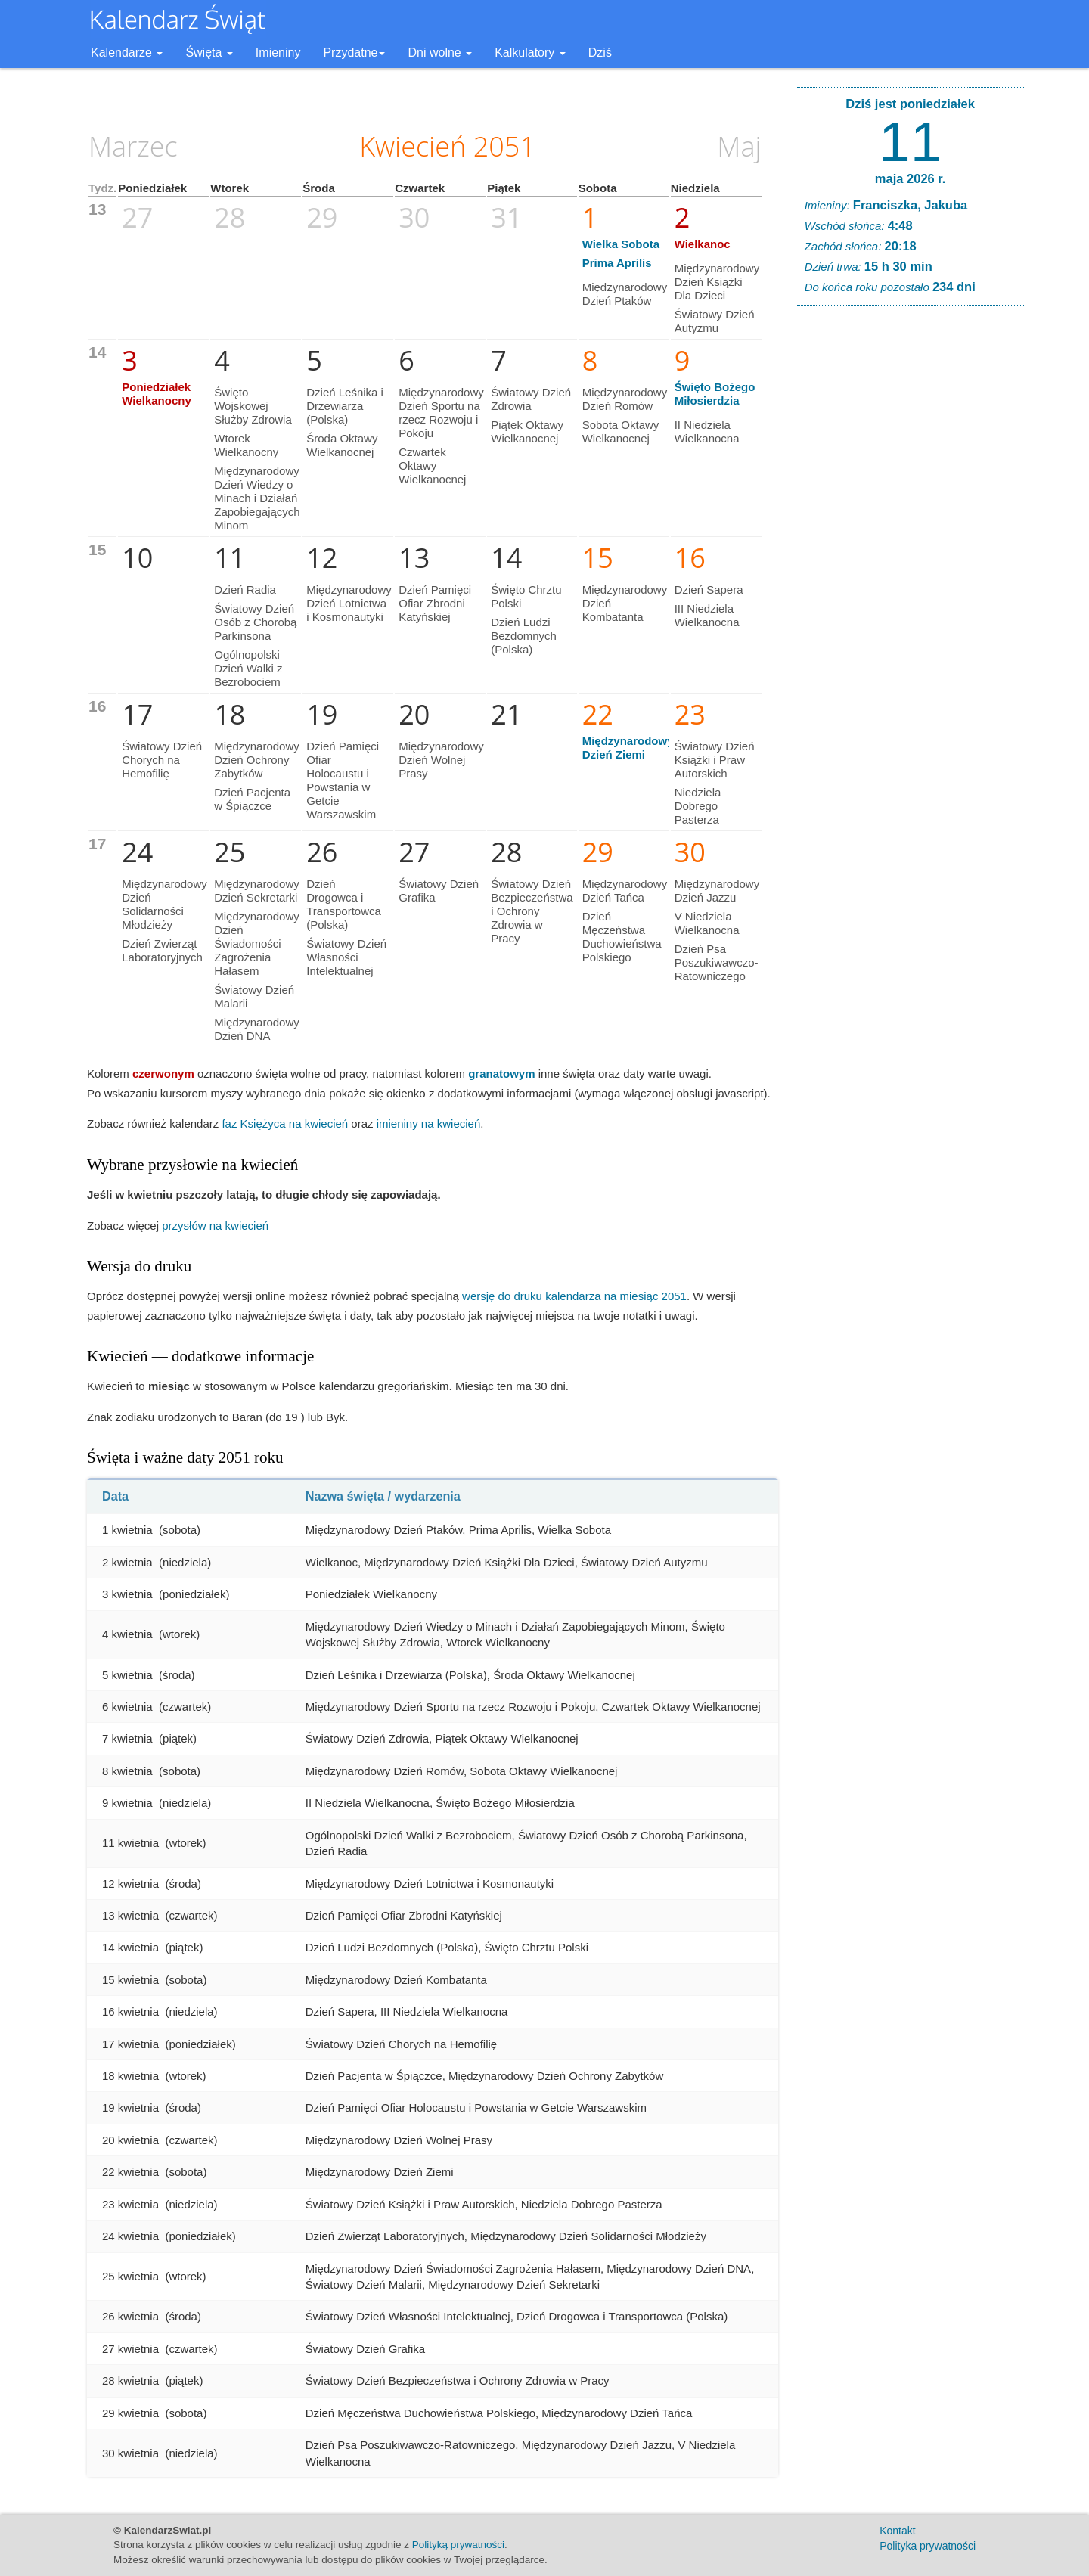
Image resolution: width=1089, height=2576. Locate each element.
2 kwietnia (127, 1562)
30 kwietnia (130, 2453)
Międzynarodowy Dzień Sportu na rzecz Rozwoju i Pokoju (441, 412)
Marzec (133, 146)
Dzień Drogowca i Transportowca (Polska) (343, 904)
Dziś (600, 52)
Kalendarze (127, 52)
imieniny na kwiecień (429, 1123)
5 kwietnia (127, 1674)
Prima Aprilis (617, 262)
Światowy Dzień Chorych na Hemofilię (162, 760)
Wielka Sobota (620, 243)
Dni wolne (440, 52)
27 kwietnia (130, 2348)
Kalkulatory (530, 52)
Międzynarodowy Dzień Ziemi (628, 747)
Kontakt (897, 2531)
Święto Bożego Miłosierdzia (715, 393)
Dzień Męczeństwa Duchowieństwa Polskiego (622, 937)
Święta (208, 52)
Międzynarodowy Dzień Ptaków (625, 294)
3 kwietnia (127, 1593)
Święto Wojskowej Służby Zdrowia (253, 406)
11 (910, 141)
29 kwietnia (130, 2413)
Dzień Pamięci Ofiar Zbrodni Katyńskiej (435, 603)
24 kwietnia (130, 2236)
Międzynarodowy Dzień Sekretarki (256, 890)
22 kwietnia (130, 2171)
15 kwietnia (130, 1979)
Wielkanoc (703, 243)
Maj (739, 146)
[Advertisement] (910, 547)
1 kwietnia (127, 1529)
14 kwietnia (130, 1947)
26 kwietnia (130, 2316)
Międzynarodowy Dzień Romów (625, 399)
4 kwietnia (127, 1634)
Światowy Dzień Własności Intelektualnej (346, 957)
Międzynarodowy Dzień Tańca (625, 890)
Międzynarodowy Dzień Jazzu (717, 890)
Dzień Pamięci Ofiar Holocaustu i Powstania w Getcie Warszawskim (342, 780)
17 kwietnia (130, 2044)
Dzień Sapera (709, 589)
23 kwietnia (130, 2204)
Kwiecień (412, 146)
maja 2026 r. (910, 178)
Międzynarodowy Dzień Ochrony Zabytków (256, 760)
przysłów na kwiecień (215, 1225)
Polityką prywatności (458, 2544)
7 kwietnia (127, 1738)
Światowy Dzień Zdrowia (531, 399)
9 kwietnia (127, 1802)
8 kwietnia (127, 1770)
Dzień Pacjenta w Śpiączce (252, 799)
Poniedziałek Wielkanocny (156, 393)
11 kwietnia (130, 1842)
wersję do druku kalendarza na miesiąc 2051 (574, 1296)
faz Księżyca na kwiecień (285, 1123)
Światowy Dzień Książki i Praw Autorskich (715, 760)
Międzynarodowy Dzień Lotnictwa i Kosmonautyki (349, 603)
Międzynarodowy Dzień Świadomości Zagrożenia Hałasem (256, 943)
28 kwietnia (130, 2380)
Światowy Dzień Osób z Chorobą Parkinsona (255, 622)
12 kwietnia (130, 1883)
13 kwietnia (130, 1915)
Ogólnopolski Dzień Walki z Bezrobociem (248, 668)
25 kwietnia (130, 2276)
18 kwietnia (130, 2075)
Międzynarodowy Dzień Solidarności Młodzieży (164, 904)
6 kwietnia (127, 1706)
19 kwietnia (130, 2107)
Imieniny (278, 52)
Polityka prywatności (928, 2546)
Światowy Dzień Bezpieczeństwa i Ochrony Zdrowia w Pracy (531, 911)
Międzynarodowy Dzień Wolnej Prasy (441, 760)
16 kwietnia (130, 2011)
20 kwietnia (130, 2140)
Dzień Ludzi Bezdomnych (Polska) (524, 636)
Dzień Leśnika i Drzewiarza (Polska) (344, 406)
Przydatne (354, 52)
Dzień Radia (245, 589)
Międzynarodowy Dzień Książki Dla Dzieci (717, 282)
